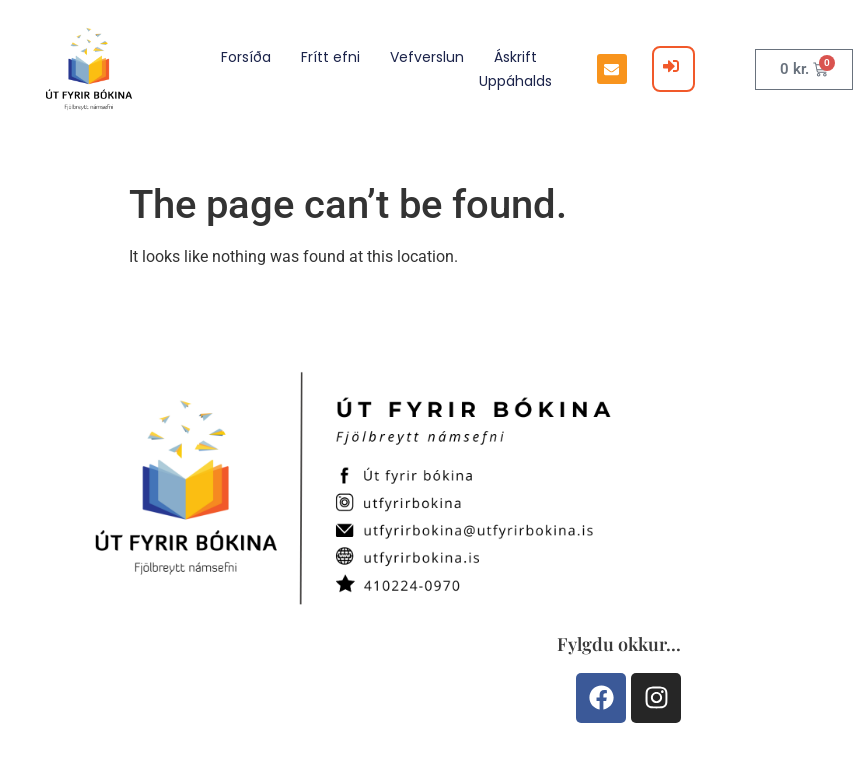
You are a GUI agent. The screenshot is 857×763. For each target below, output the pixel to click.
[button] (612, 69)
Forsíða (246, 57)
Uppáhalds (515, 81)
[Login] (673, 69)
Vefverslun (427, 57)
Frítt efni (330, 57)
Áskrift (515, 57)
